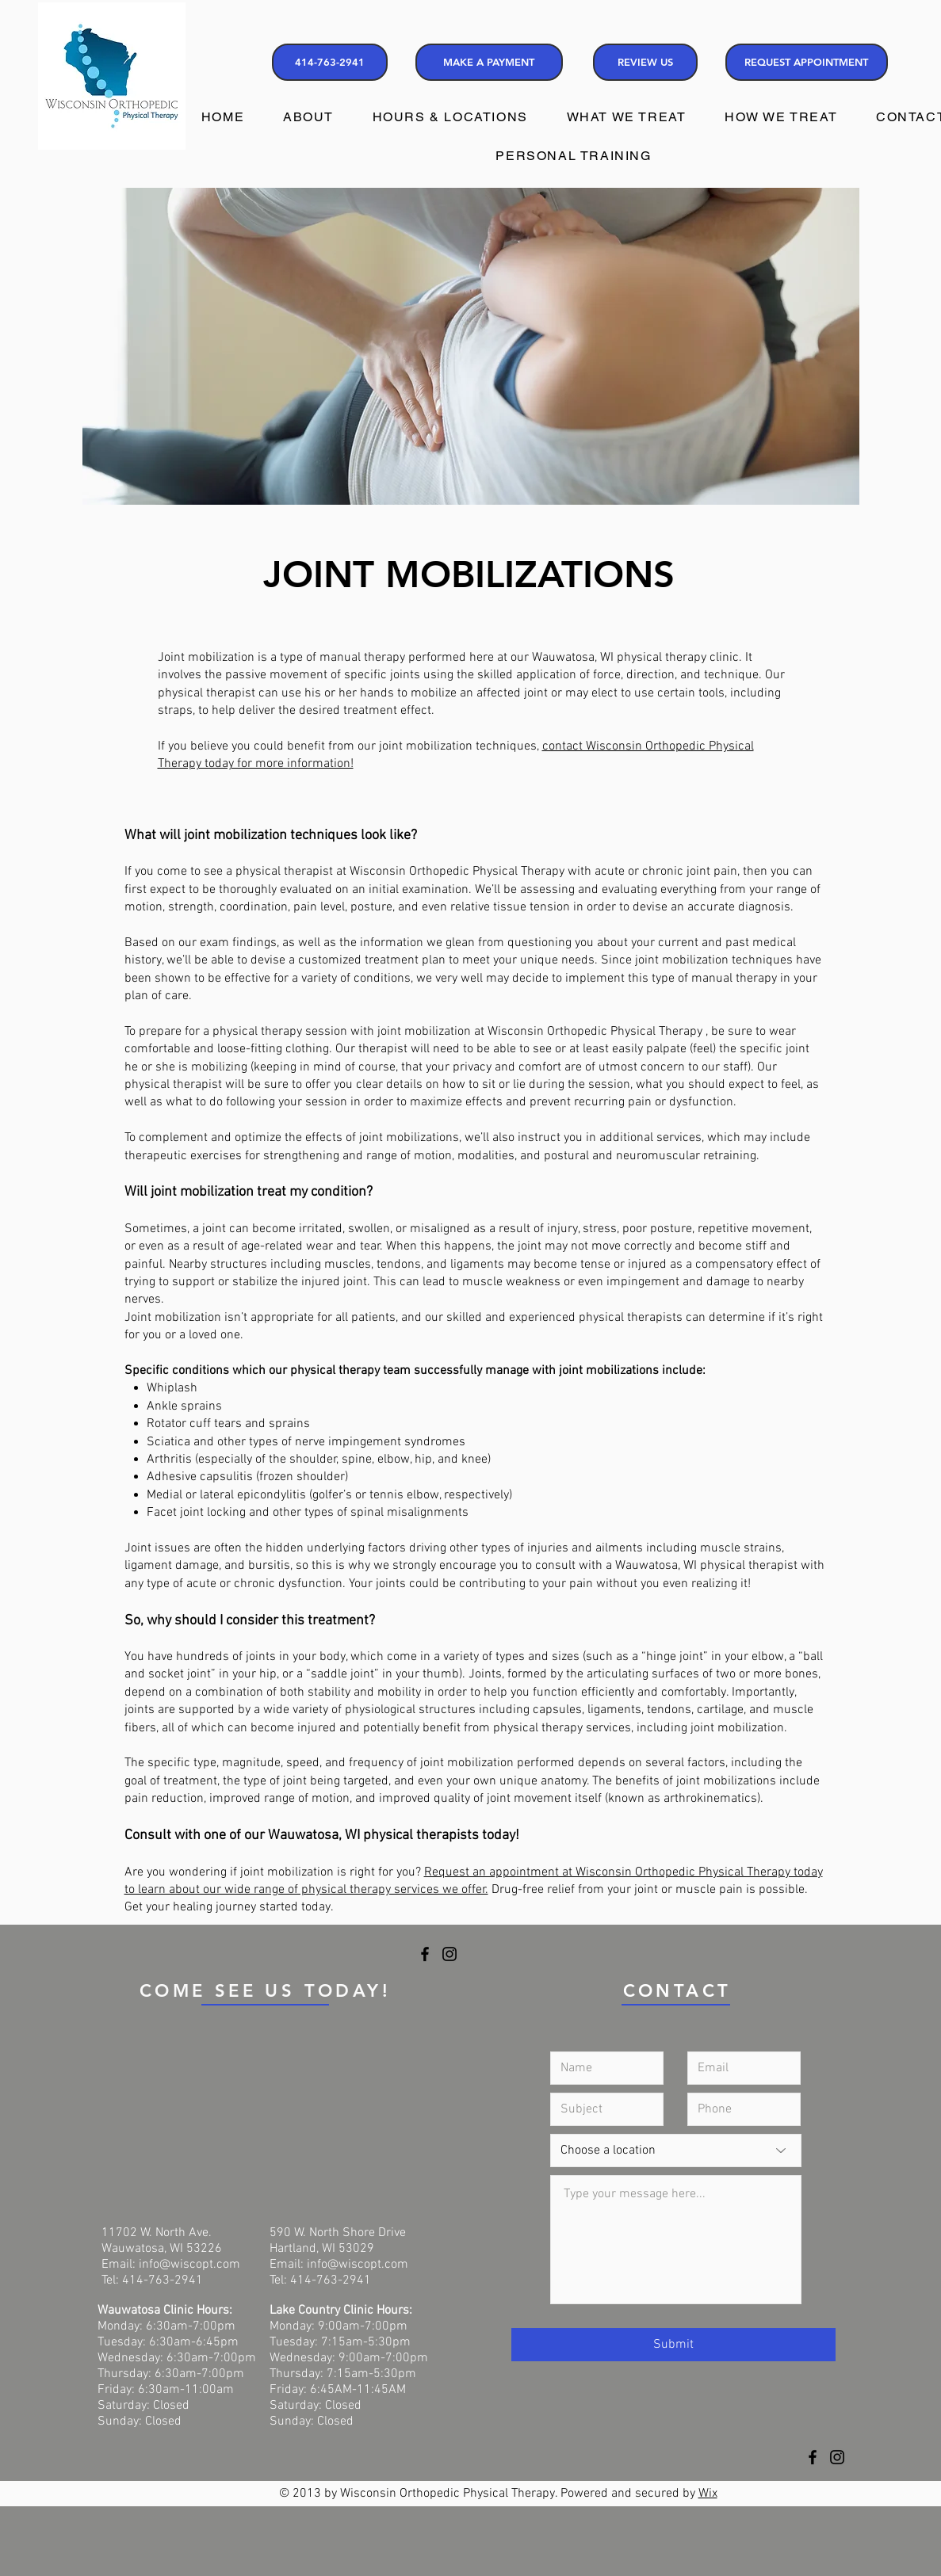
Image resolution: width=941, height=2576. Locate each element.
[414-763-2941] (330, 62)
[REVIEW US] (645, 62)
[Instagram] (449, 1953)
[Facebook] (424, 1953)
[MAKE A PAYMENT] (489, 62)
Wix (707, 2494)
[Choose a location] (675, 2150)
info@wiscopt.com (189, 2265)
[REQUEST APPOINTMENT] (806, 62)
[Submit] (673, 2344)
